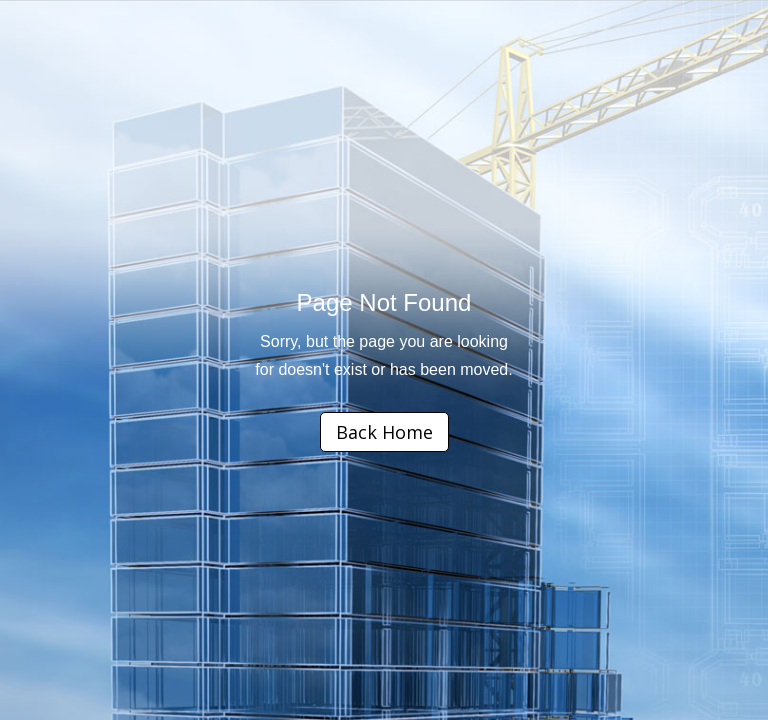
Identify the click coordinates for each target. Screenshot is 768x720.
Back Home (384, 432)
